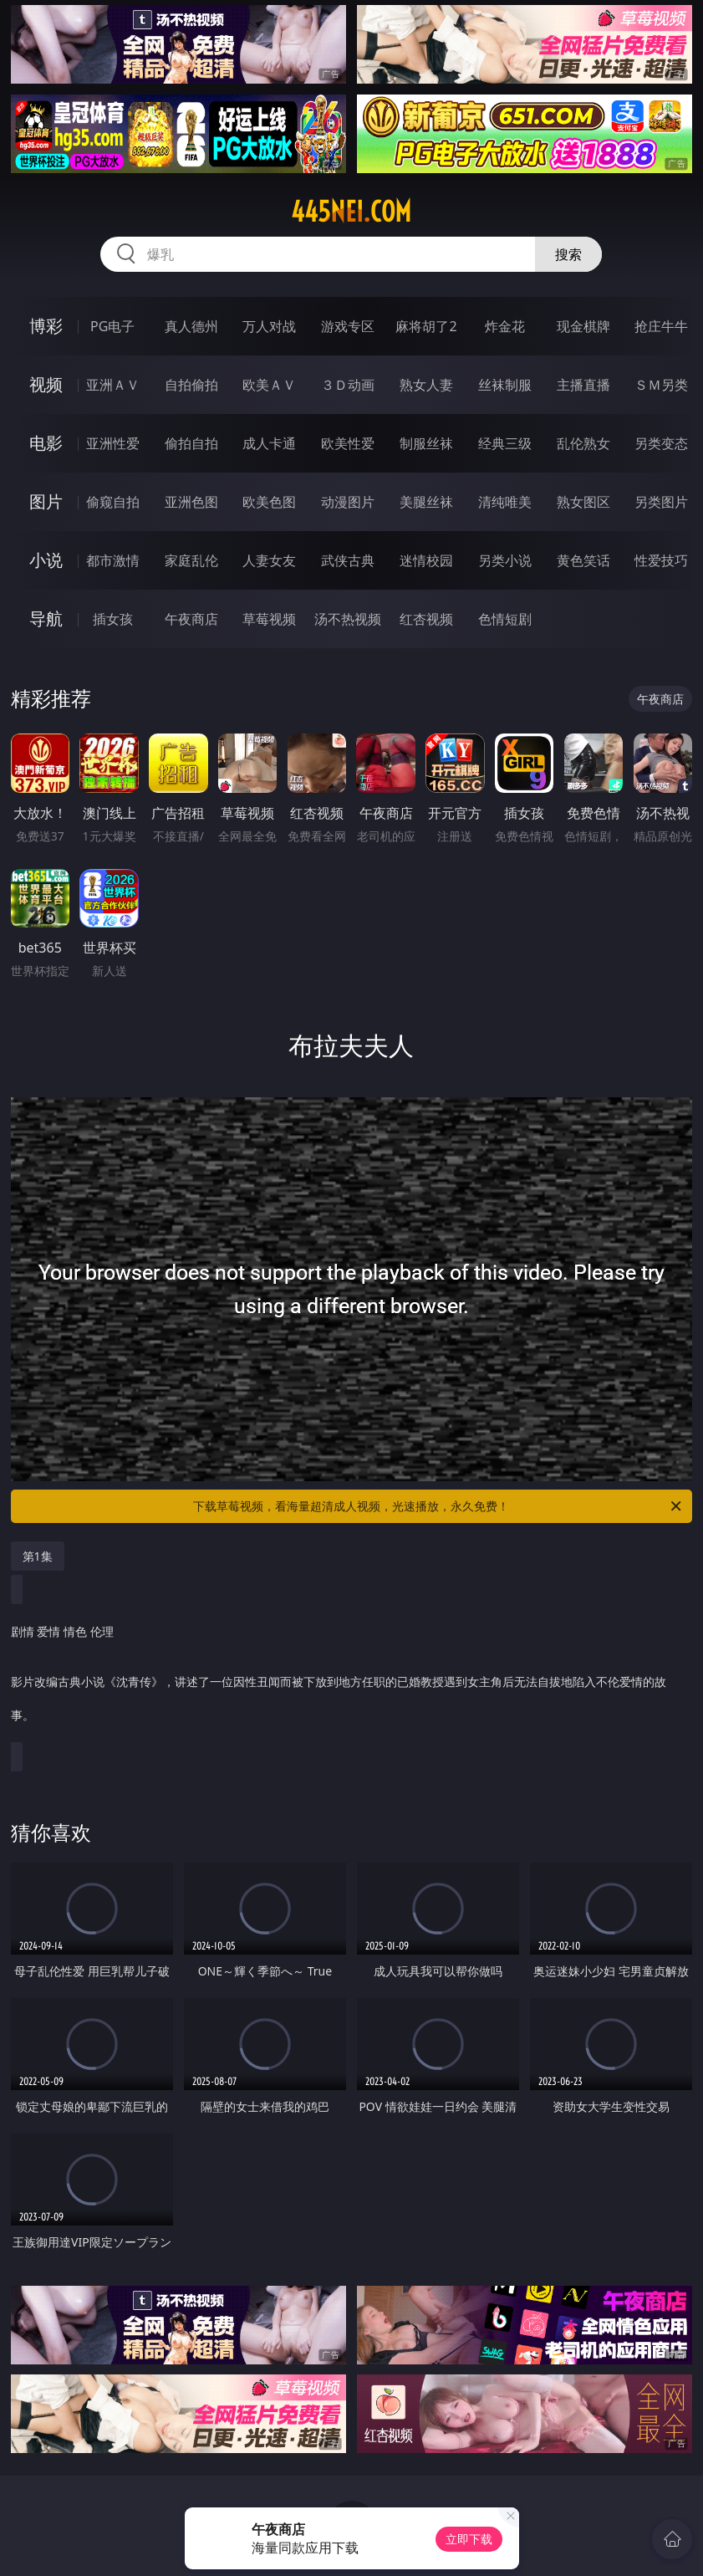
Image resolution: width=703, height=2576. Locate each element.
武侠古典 (347, 560)
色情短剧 (505, 619)
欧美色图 (269, 502)
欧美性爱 (347, 443)
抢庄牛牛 (661, 326)
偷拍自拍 (191, 443)
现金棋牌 (583, 326)
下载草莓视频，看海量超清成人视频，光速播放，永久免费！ (438, 1506)
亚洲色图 (191, 502)
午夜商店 (191, 619)
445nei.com (351, 211)
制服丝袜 (426, 443)
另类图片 (661, 502)
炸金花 (505, 326)
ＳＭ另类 (661, 385)
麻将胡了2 (425, 326)
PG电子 (112, 326)
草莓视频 (269, 619)
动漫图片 (347, 502)
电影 (46, 443)
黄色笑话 (583, 560)
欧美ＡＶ (269, 385)
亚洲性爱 (113, 443)
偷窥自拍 (113, 502)
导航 (46, 618)
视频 (46, 384)
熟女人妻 (426, 385)
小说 (46, 560)
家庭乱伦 (191, 560)
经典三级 (505, 443)
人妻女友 (269, 560)
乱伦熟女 (583, 443)
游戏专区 (347, 326)
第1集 (38, 1556)
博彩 (46, 325)
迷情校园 (426, 560)
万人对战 (269, 326)
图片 (46, 501)
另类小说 (505, 560)
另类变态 (661, 443)
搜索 (568, 254)
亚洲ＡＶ (113, 385)
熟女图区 (583, 502)
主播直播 (583, 385)
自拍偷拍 (191, 385)
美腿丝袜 (426, 502)
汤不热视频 (347, 619)
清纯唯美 (505, 502)
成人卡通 (269, 443)
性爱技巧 (661, 560)
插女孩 (113, 619)
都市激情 (113, 560)
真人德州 (191, 326)
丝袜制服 (505, 385)
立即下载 (469, 2539)
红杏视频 (426, 619)
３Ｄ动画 (347, 385)
